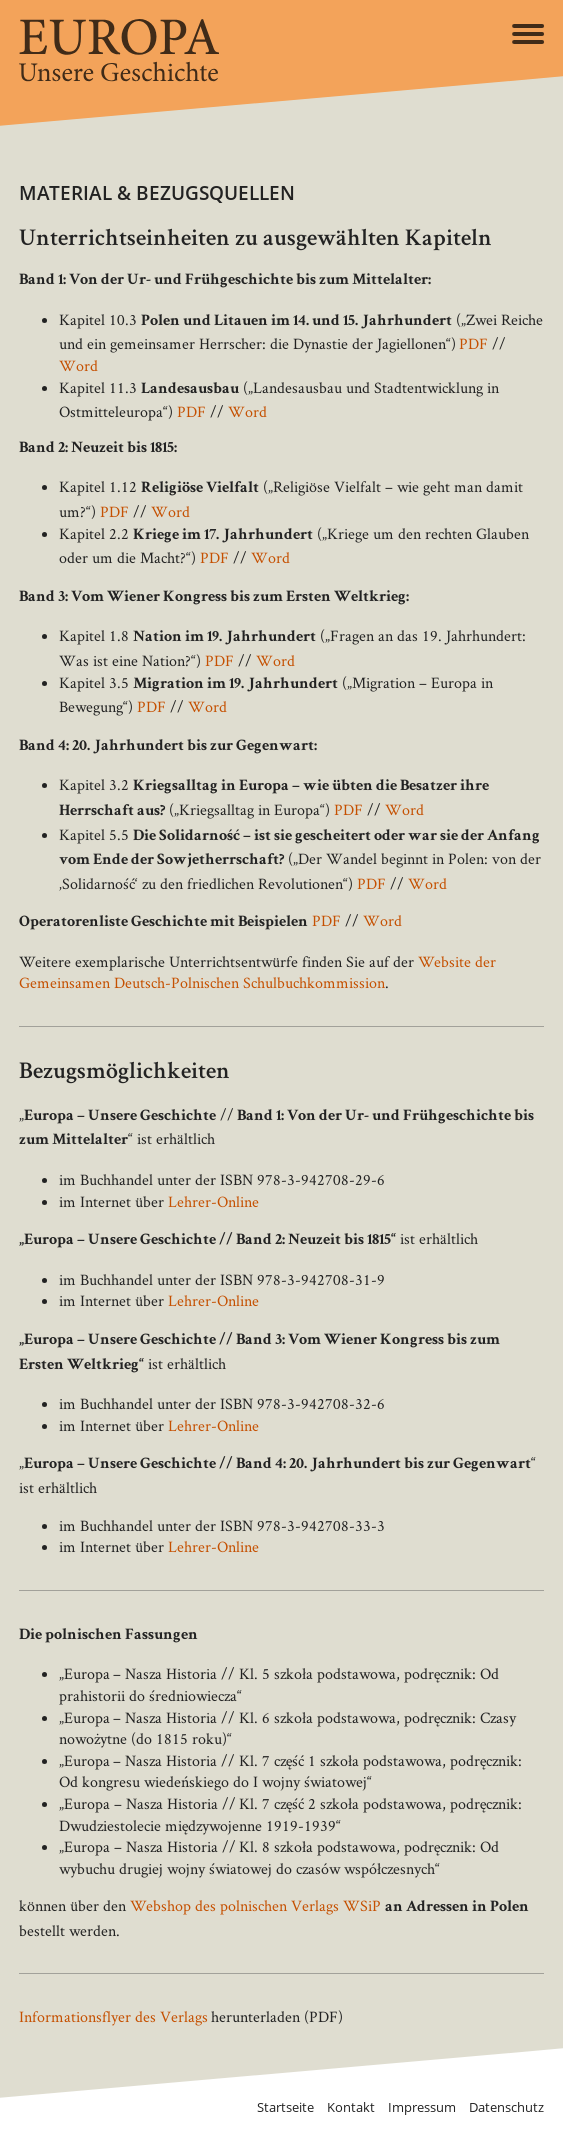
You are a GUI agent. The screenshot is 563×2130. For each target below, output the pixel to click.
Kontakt (351, 2107)
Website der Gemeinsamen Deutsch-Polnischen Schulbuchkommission (257, 972)
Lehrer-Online (213, 1201)
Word (78, 365)
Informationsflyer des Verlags (113, 2016)
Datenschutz (506, 2107)
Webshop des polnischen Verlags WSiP (255, 1905)
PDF (473, 343)
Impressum (422, 2107)
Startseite (285, 2107)
